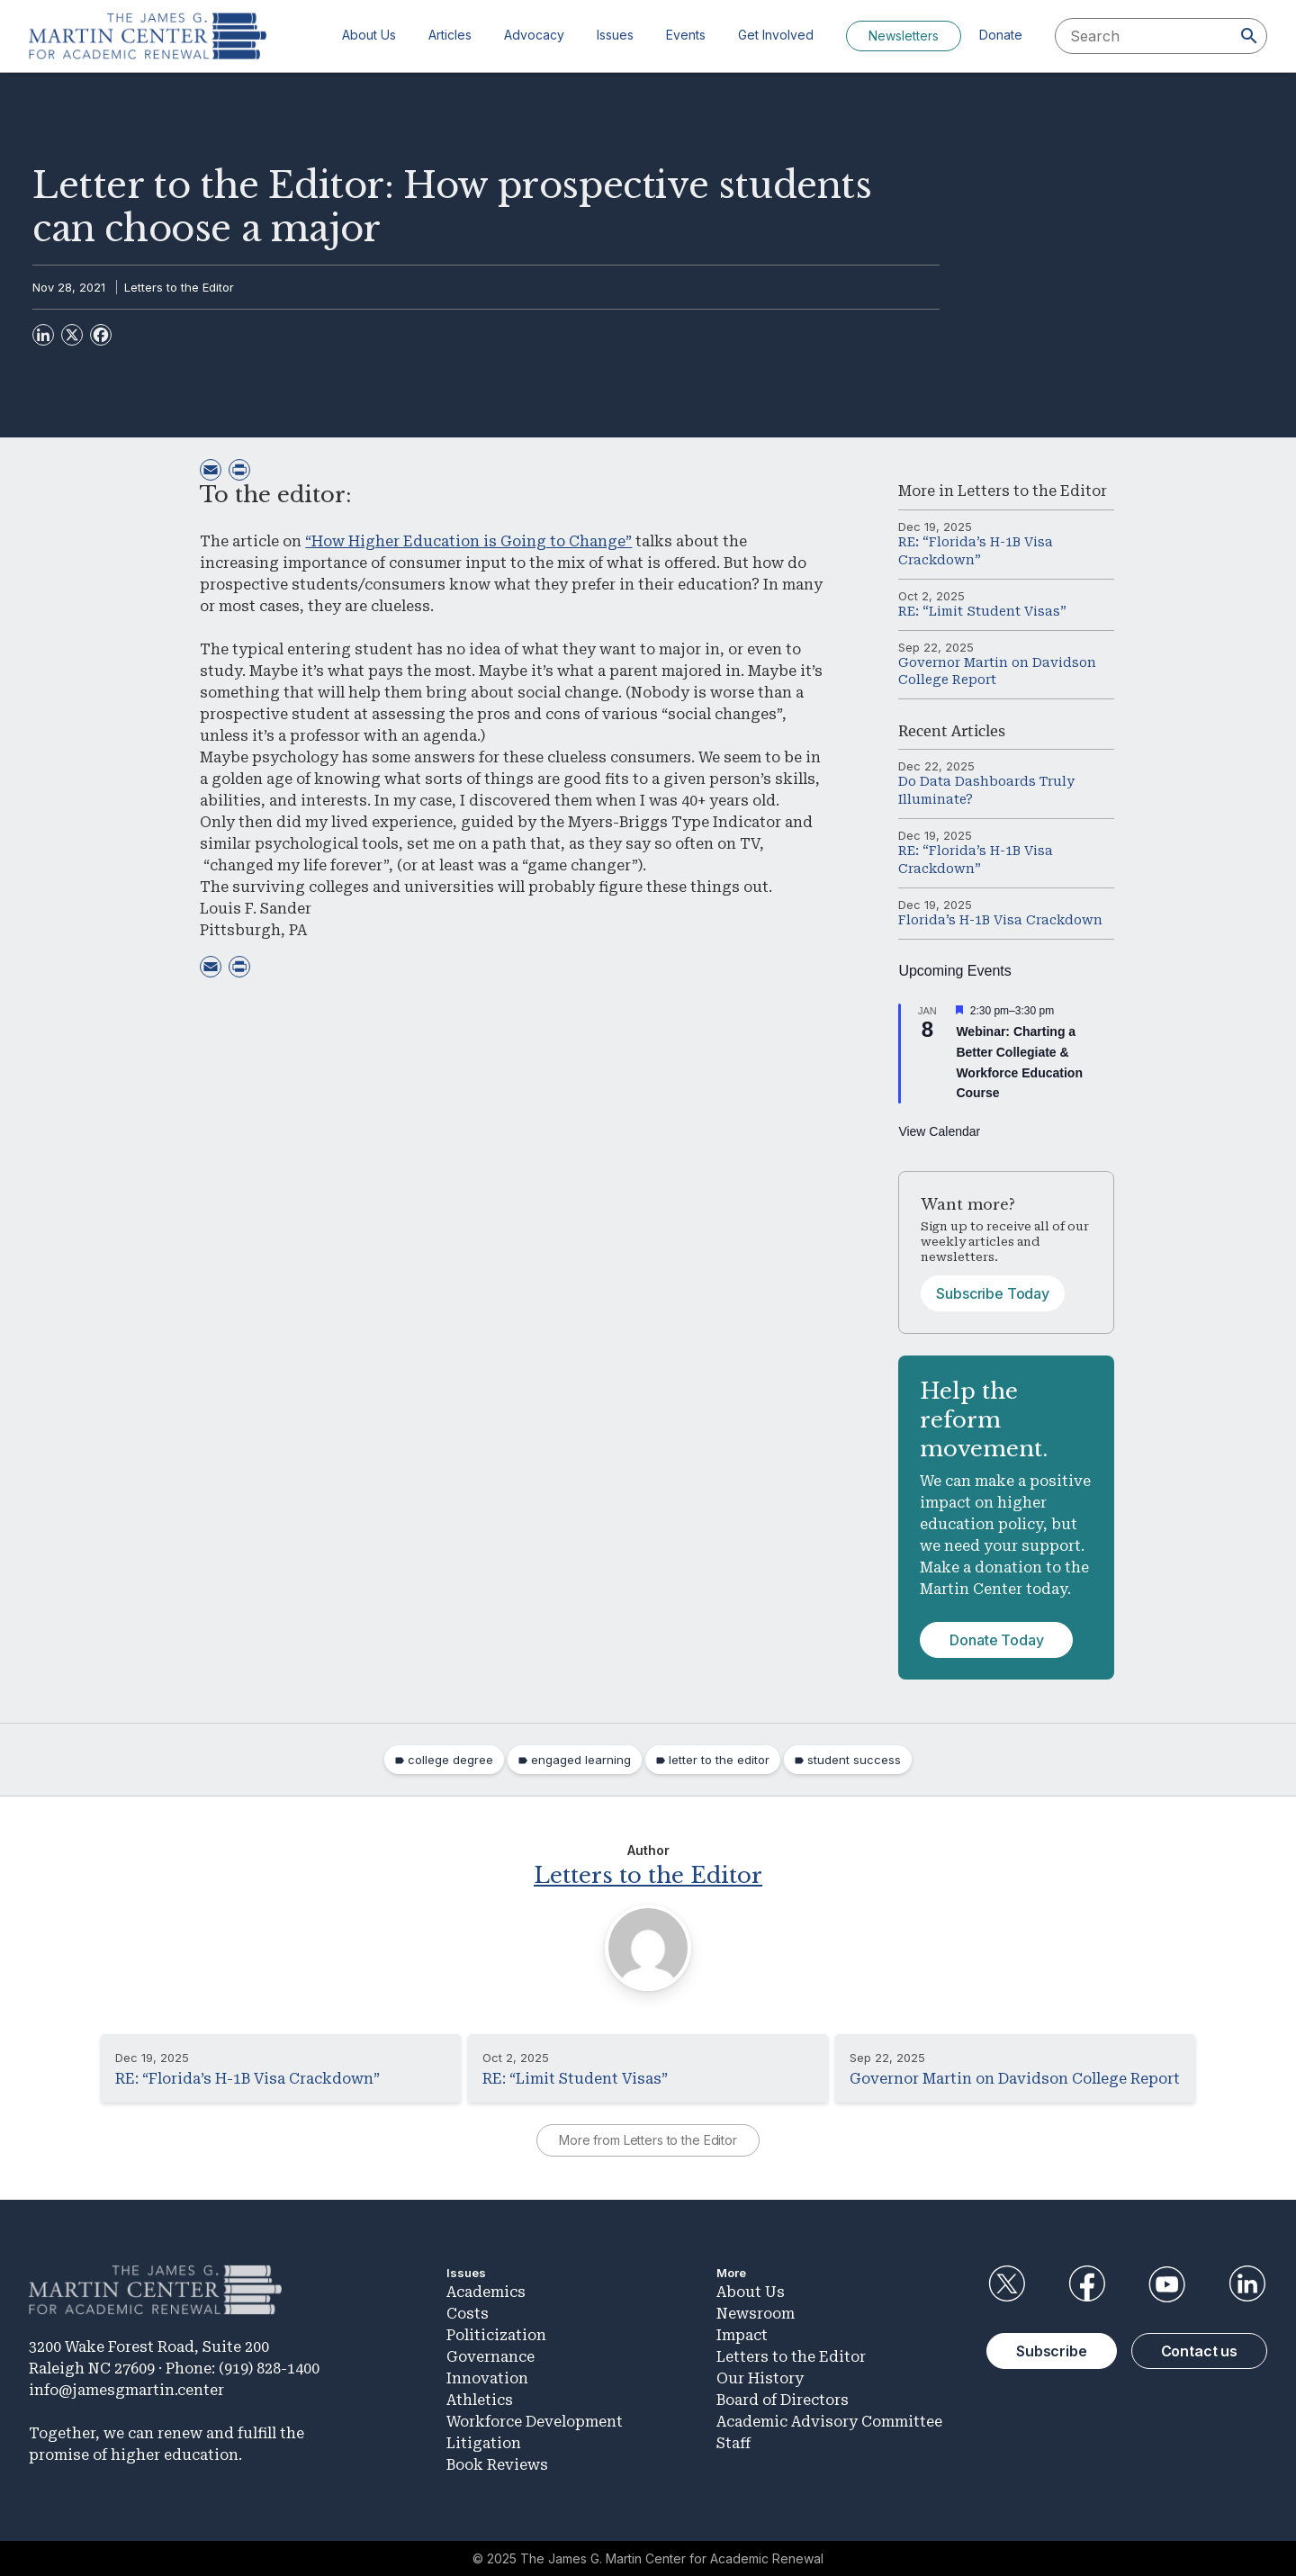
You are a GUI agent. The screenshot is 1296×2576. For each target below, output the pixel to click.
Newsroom (755, 2312)
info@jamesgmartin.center (126, 2388)
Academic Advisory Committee (829, 2420)
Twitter (1006, 2282)
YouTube (1167, 2282)
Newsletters (903, 35)
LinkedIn (1247, 2282)
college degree (450, 1759)
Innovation (487, 2377)
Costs (467, 2312)
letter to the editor (719, 1759)
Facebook (1086, 2282)
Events (686, 34)
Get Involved (776, 34)
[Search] (1249, 36)
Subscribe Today (992, 1293)
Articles (450, 34)
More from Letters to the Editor (648, 2139)
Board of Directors (782, 2399)
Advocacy (534, 34)
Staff (733, 2442)
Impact (742, 2334)
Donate (1000, 34)
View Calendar (939, 1131)
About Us (369, 34)
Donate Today (996, 1640)
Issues (615, 34)
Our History (760, 2377)
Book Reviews (497, 2463)
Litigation (483, 2442)
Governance (490, 2355)
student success (854, 1759)
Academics (486, 2291)
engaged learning (581, 1759)
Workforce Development (534, 2420)
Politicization (496, 2334)
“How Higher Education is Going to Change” (468, 541)
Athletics (479, 2399)
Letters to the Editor (179, 287)
